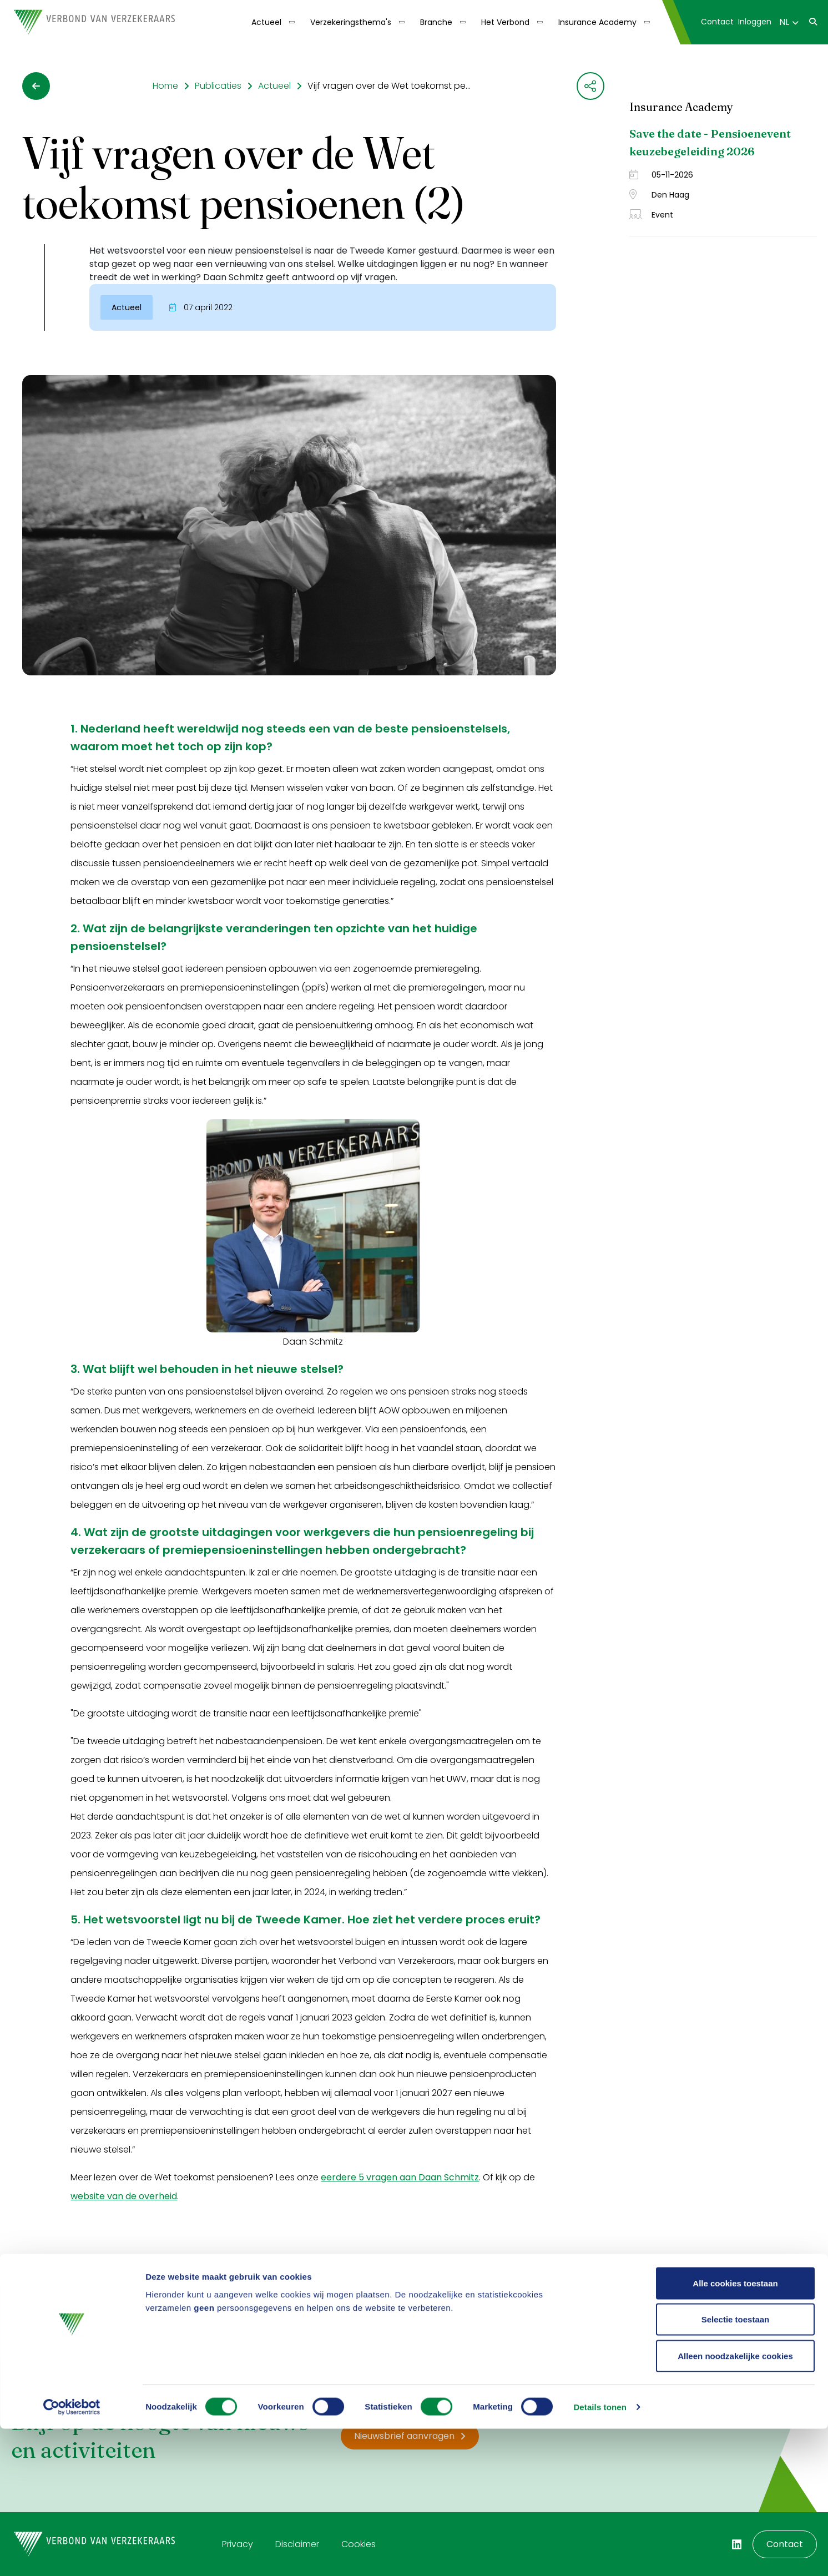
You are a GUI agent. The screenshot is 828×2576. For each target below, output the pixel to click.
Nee (128, 2304)
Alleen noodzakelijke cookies (735, 2503)
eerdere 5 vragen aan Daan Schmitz (400, 2177)
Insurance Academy (597, 22)
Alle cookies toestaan (735, 2430)
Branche (436, 22)
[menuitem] (272, 22)
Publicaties (218, 85)
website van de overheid (123, 2196)
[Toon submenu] (288, 22)
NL (789, 22)
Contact (717, 21)
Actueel (266, 22)
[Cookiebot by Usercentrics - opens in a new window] (71, 2554)
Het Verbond (505, 22)
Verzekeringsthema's (350, 22)
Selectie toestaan (735, 2467)
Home (165, 85)
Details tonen (599, 2554)
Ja (87, 2304)
